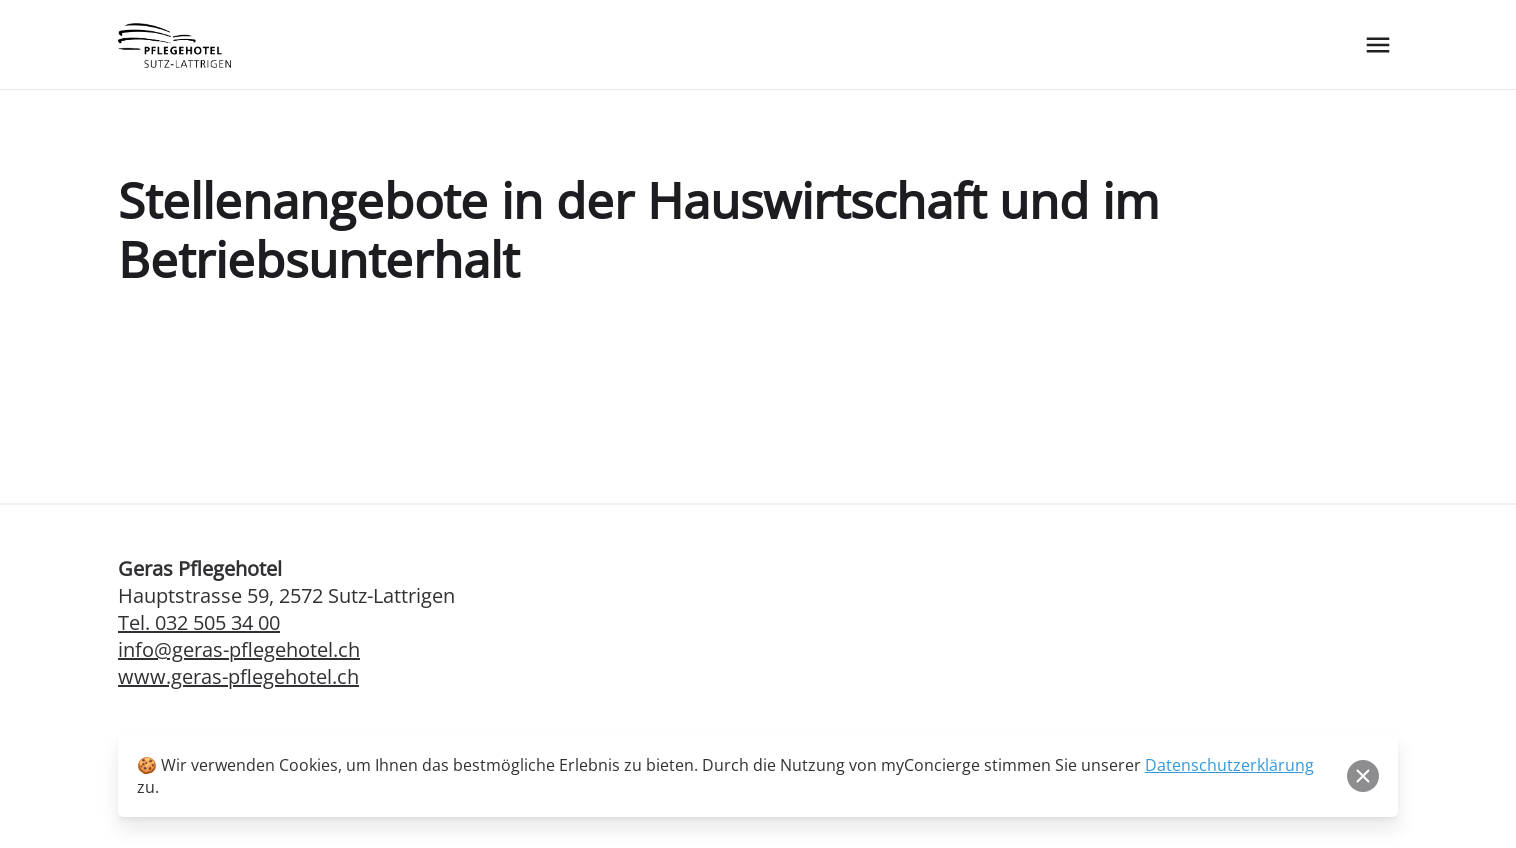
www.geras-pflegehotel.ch (238, 676)
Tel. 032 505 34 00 (199, 622)
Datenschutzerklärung (1229, 765)
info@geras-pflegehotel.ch (239, 649)
